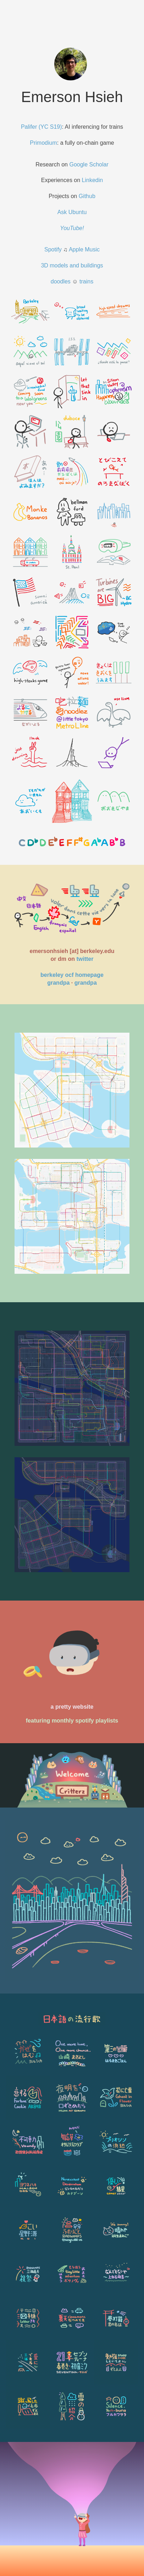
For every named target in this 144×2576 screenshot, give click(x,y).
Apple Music (84, 249)
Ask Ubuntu (72, 212)
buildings (92, 265)
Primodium (43, 143)
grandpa (58, 983)
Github (87, 196)
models (59, 265)
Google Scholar (88, 164)
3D (45, 265)
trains (86, 281)
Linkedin (92, 180)
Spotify (53, 249)
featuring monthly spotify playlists (72, 1721)
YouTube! (72, 228)
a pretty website (72, 1707)
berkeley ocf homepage (72, 975)
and (74, 265)
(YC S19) (50, 127)
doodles (61, 281)
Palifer (29, 127)
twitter (84, 959)
